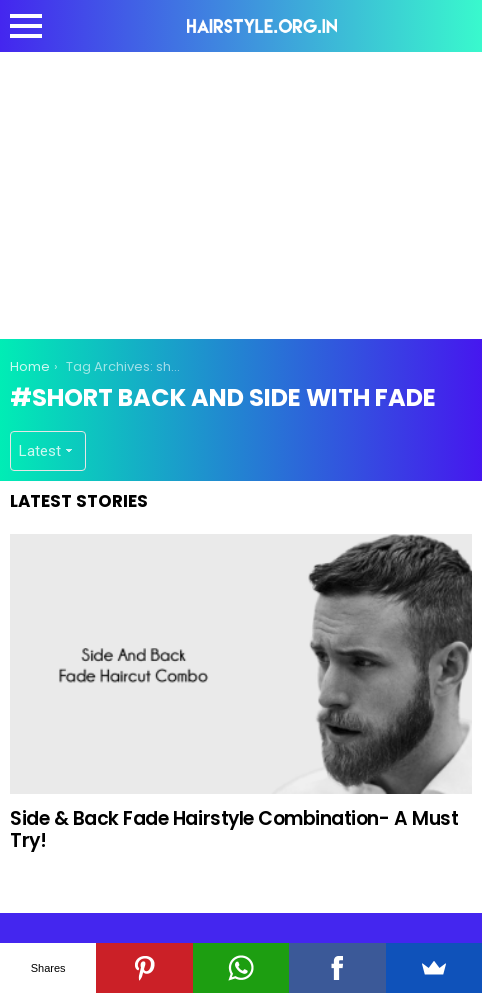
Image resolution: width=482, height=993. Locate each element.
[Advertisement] (241, 192)
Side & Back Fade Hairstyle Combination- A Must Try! (234, 829)
